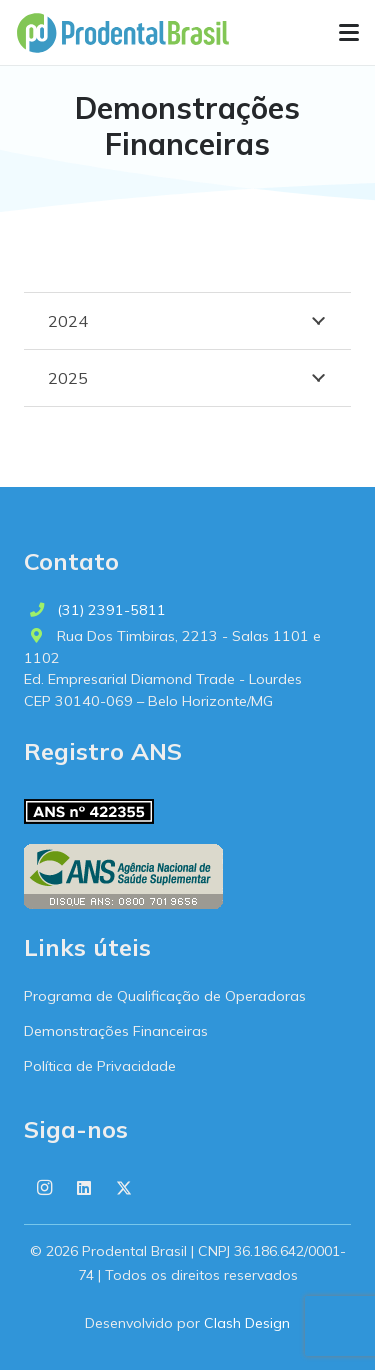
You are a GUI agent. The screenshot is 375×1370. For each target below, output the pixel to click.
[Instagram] (44, 1188)
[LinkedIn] (84, 1188)
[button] (349, 33)
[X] (124, 1188)
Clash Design (247, 1323)
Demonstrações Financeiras (116, 1031)
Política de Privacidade (100, 1066)
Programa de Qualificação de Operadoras (165, 996)
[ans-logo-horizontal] (123, 876)
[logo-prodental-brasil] (122, 33)
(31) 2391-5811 (111, 610)
